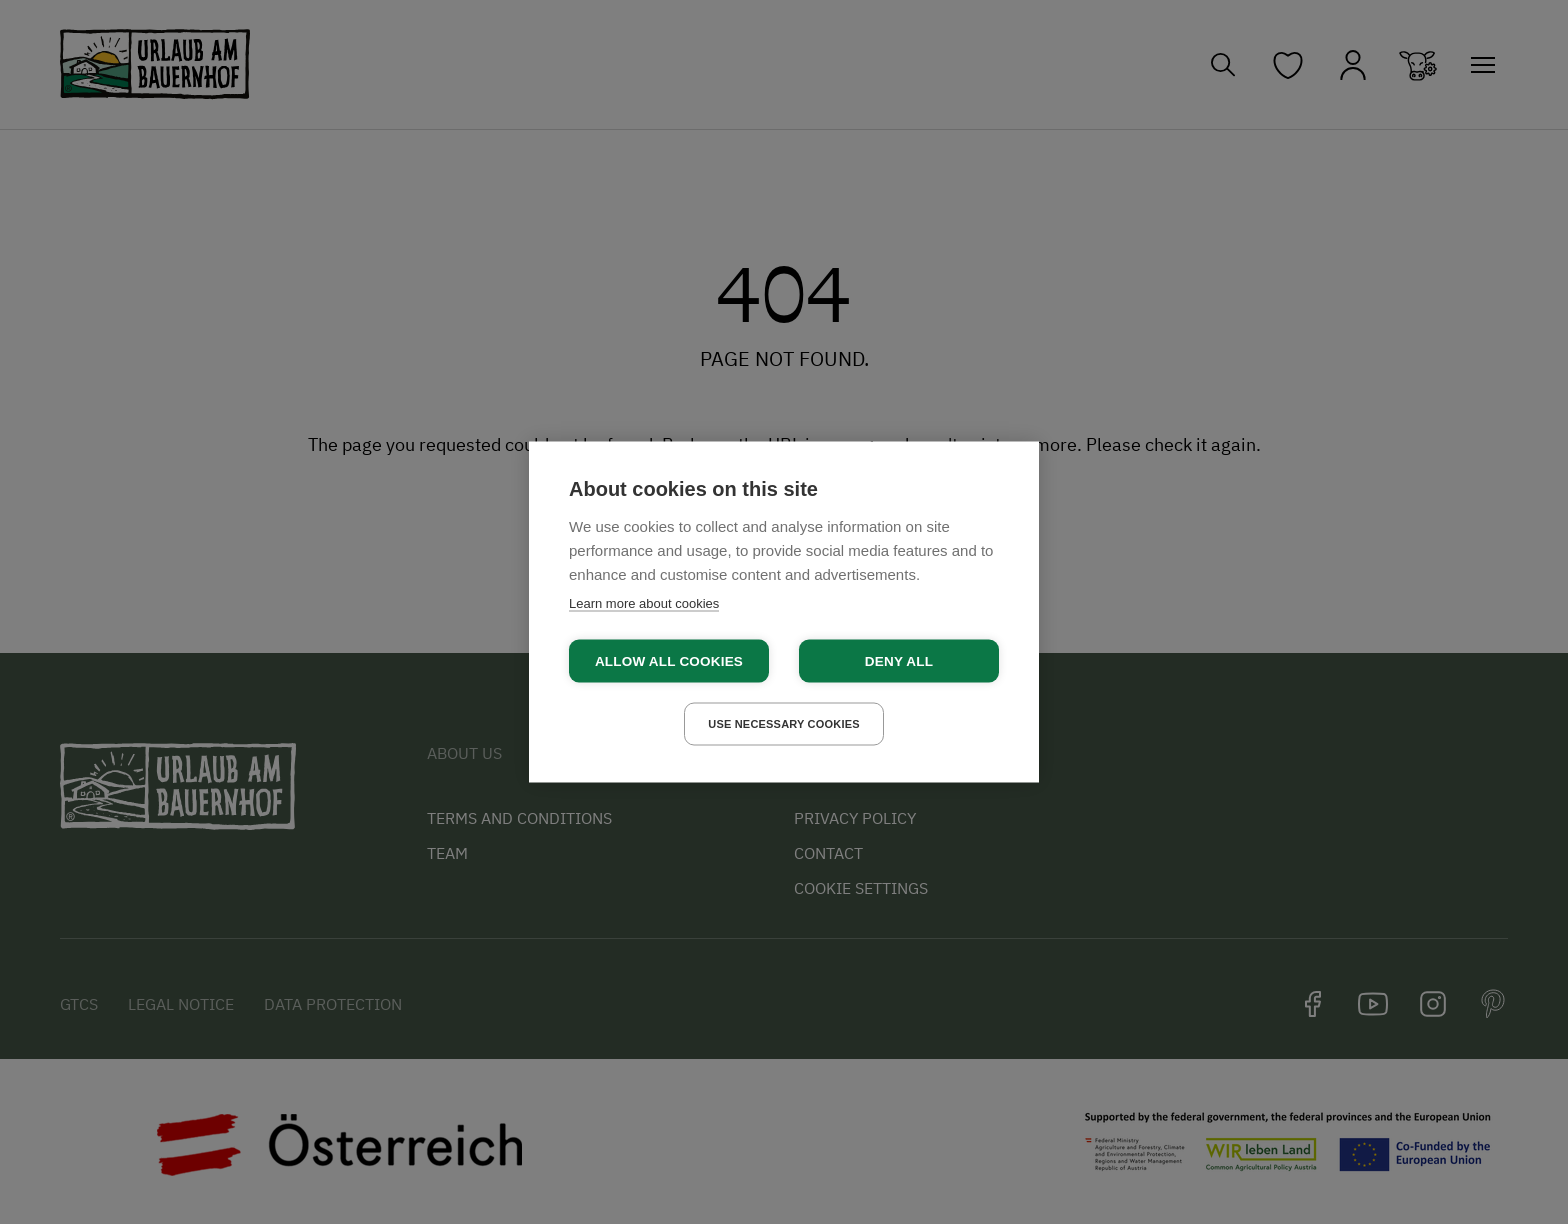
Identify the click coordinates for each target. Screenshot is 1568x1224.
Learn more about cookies (644, 603)
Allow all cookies (669, 661)
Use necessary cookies (784, 724)
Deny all (899, 661)
